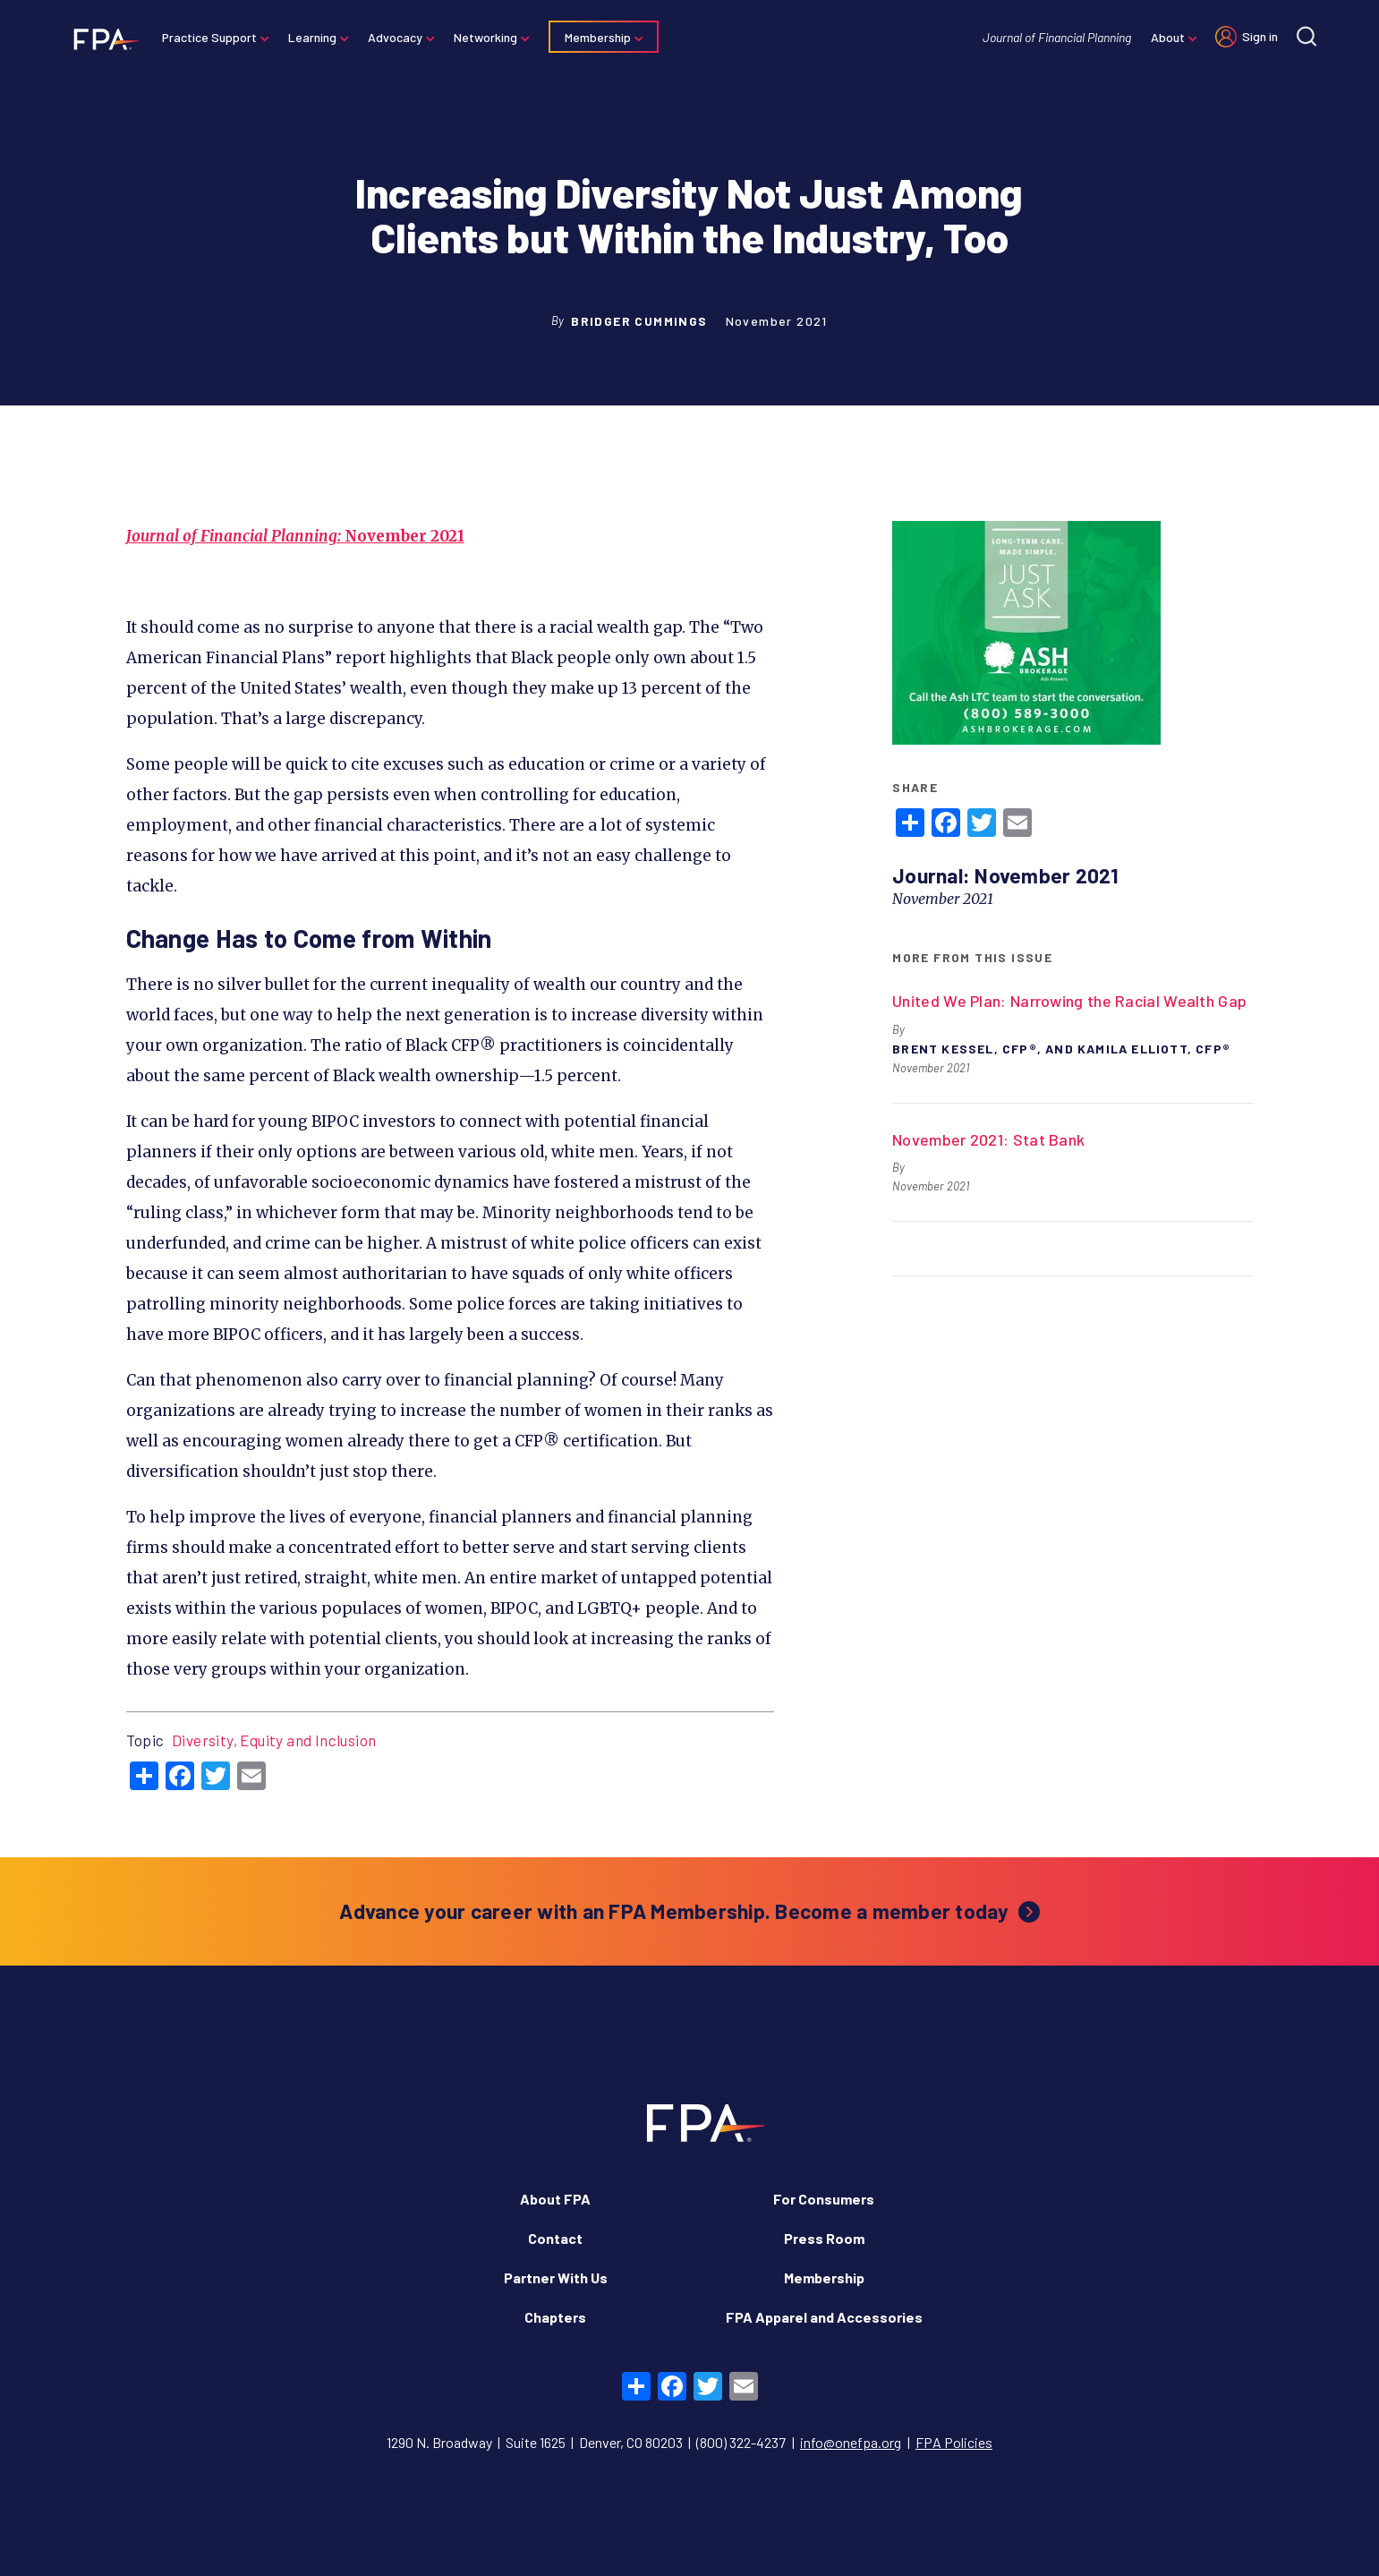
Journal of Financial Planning (1057, 37)
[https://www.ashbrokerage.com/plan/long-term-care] (1026, 635)
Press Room (824, 2238)
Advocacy (395, 37)
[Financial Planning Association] (101, 38)
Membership (598, 37)
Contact (555, 2238)
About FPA (555, 2198)
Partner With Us (556, 2277)
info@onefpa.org (850, 2442)
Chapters (555, 2316)
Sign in (1260, 36)
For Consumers (823, 2198)
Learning (312, 37)
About (1168, 37)
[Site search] (1306, 36)
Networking (485, 37)
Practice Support (209, 37)
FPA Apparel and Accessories (824, 2316)
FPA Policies (953, 2442)
